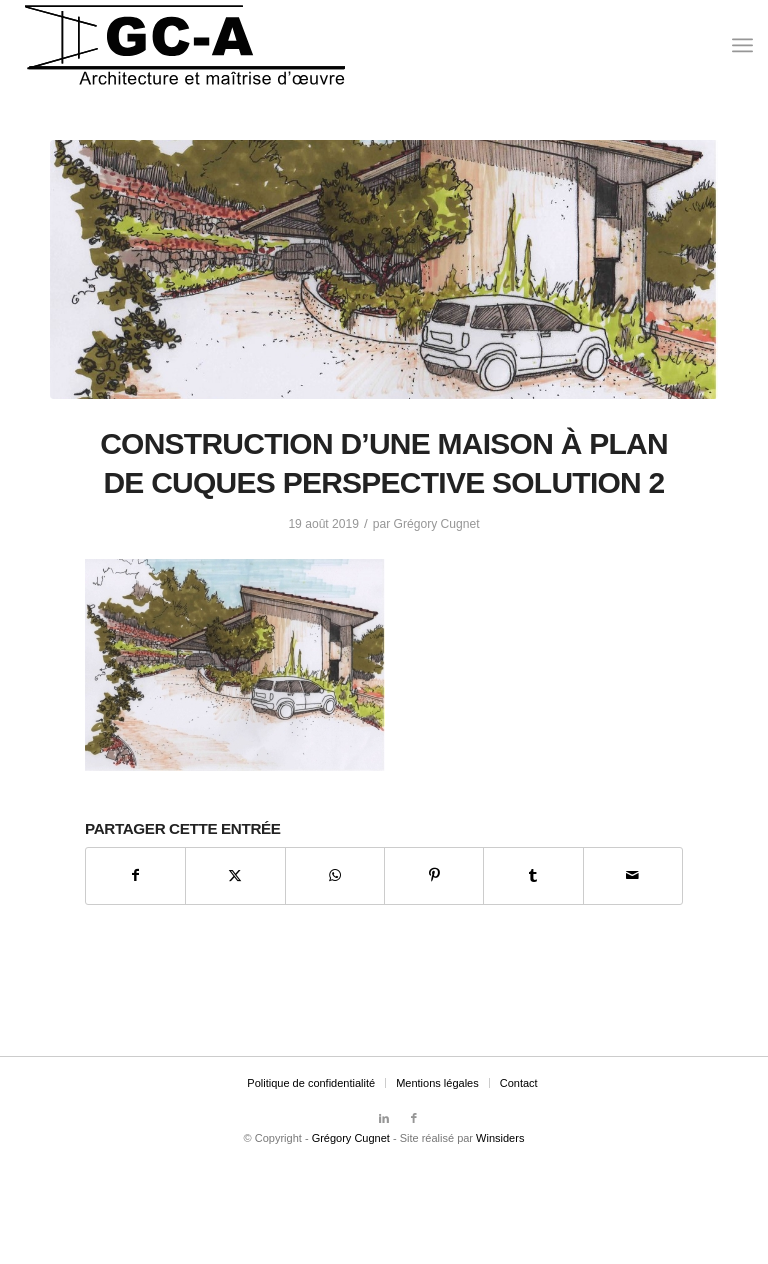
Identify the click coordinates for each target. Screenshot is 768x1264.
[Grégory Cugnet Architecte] (185, 45)
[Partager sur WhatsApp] (335, 875)
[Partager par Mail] (633, 875)
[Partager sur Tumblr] (533, 875)
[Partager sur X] (235, 875)
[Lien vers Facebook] (414, 1118)
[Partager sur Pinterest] (434, 875)
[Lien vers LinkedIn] (384, 1118)
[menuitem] (742, 45)
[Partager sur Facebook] (135, 875)
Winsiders (500, 1138)
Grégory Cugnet (437, 524)
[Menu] (742, 45)
